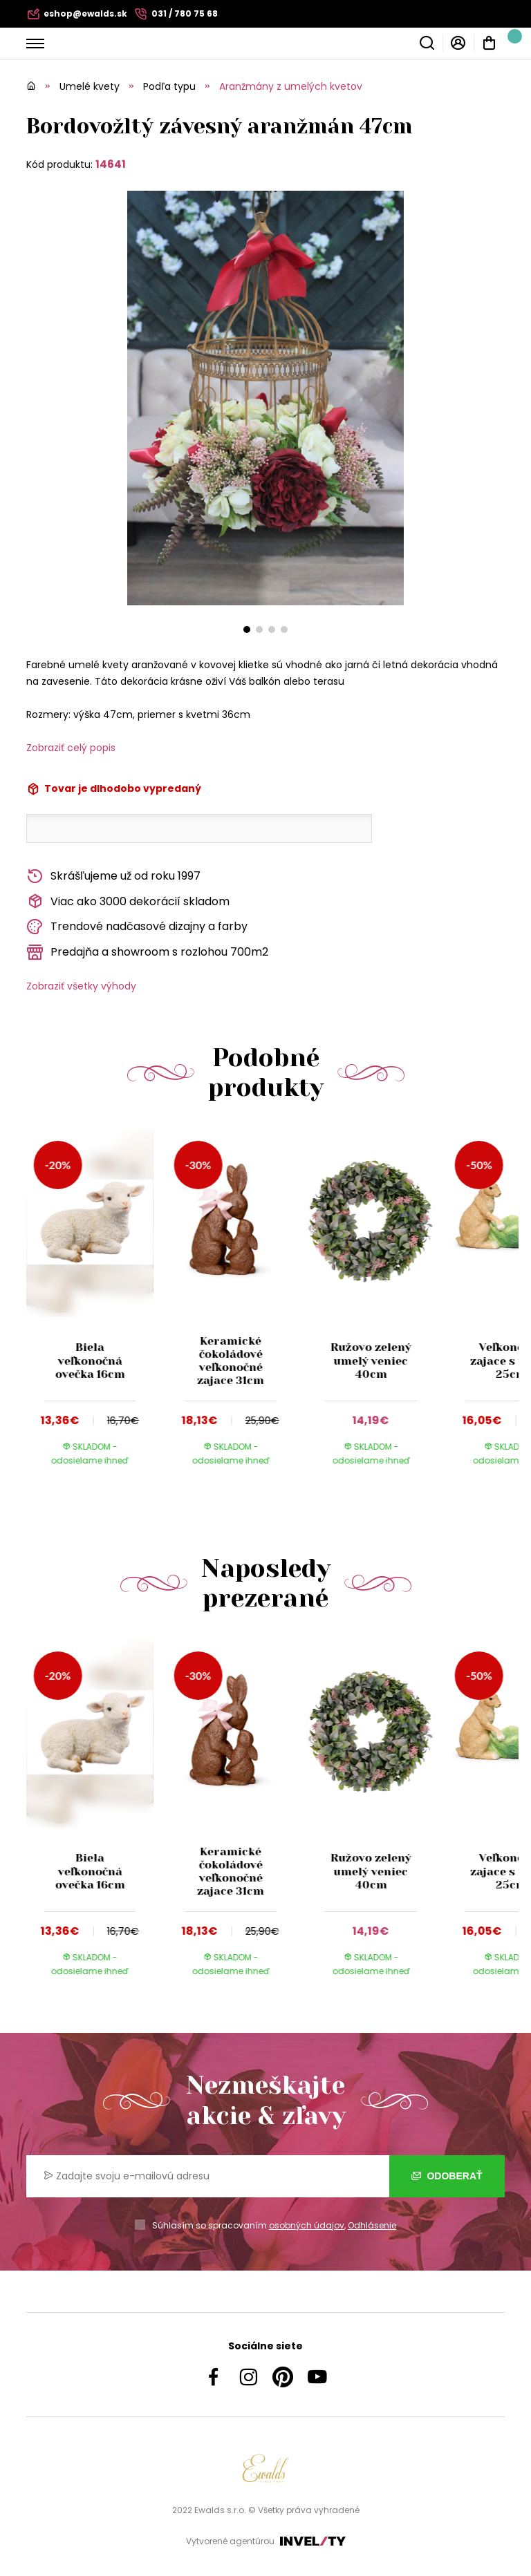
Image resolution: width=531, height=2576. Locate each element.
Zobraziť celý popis (70, 748)
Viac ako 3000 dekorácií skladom (128, 901)
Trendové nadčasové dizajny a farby (137, 927)
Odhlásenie (372, 2225)
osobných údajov (306, 2225)
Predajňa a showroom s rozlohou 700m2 (147, 952)
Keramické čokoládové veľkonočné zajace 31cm (230, 1361)
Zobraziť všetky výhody (81, 986)
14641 (110, 164)
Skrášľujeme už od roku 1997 (113, 876)
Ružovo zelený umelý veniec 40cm (370, 1360)
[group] (96, 1309)
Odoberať (447, 2175)
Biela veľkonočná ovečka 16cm (90, 1360)
